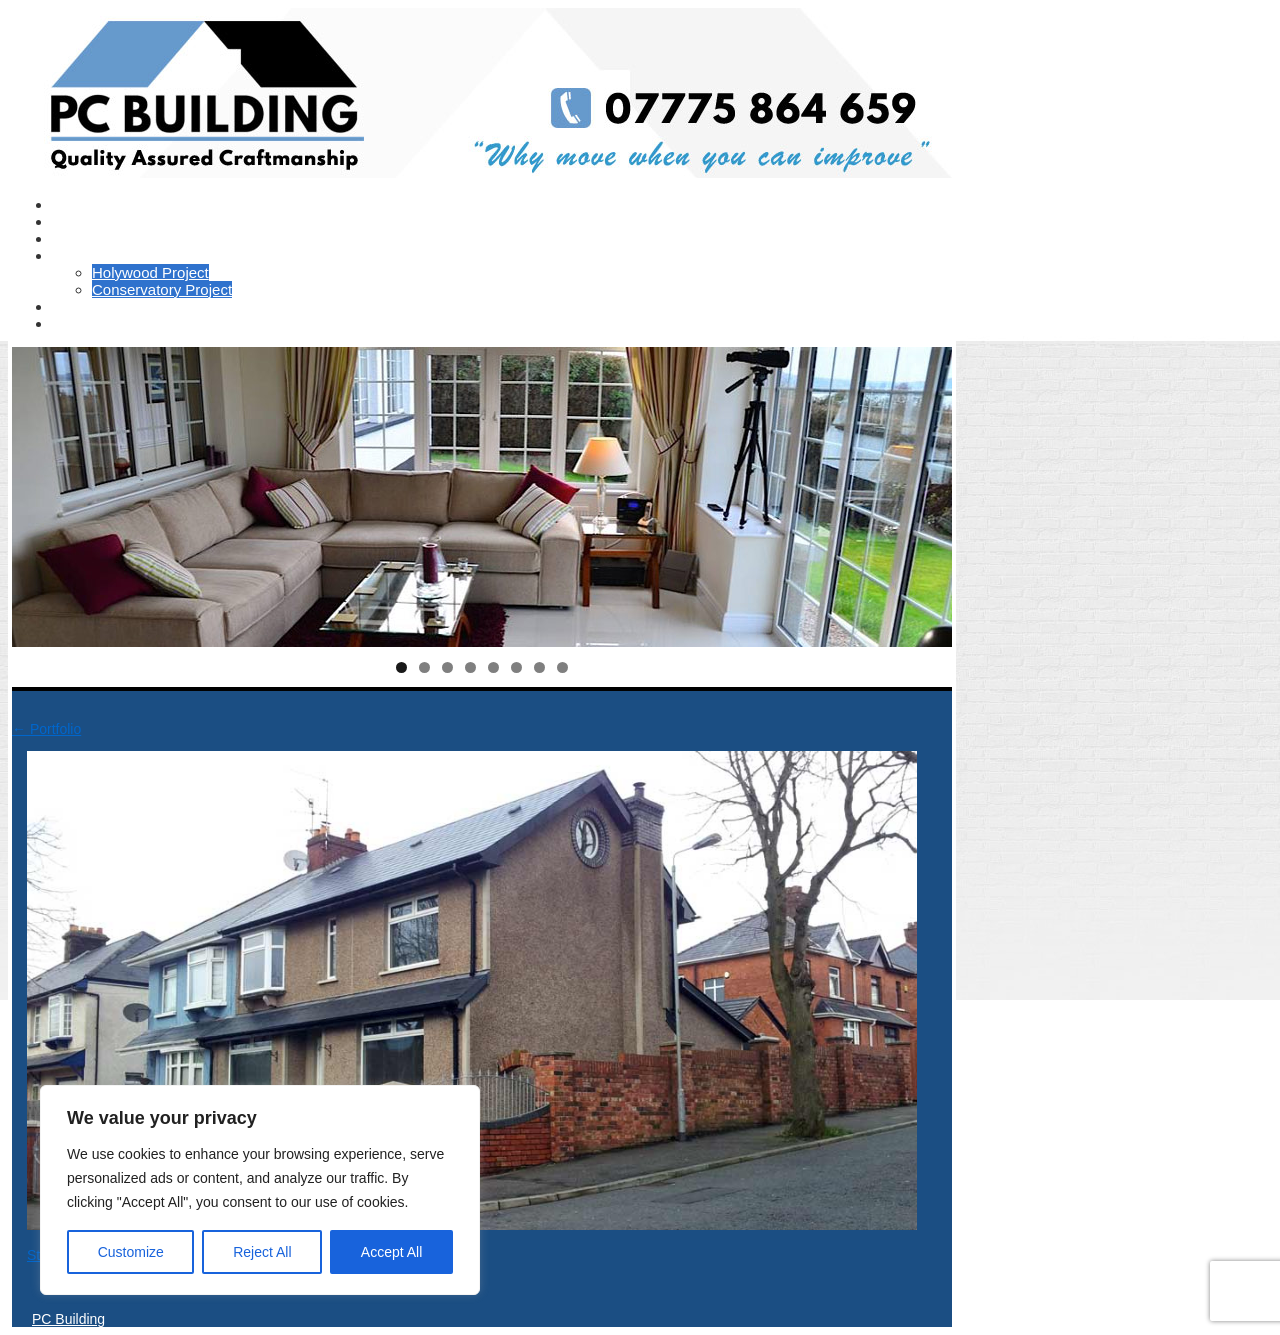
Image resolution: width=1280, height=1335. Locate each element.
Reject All (262, 1252)
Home (72, 204)
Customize (131, 1252)
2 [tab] (424, 667)
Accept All (391, 1252)
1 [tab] (401, 667)
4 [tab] (470, 667)
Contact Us (89, 323)
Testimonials (93, 238)
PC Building (68, 1319)
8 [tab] (562, 667)
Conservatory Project (162, 289)
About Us (83, 221)
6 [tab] (516, 667)
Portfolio (79, 306)
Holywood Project (150, 272)
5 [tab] (493, 667)
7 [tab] (539, 667)
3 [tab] (447, 667)
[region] (260, 1190)
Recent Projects (105, 255)
